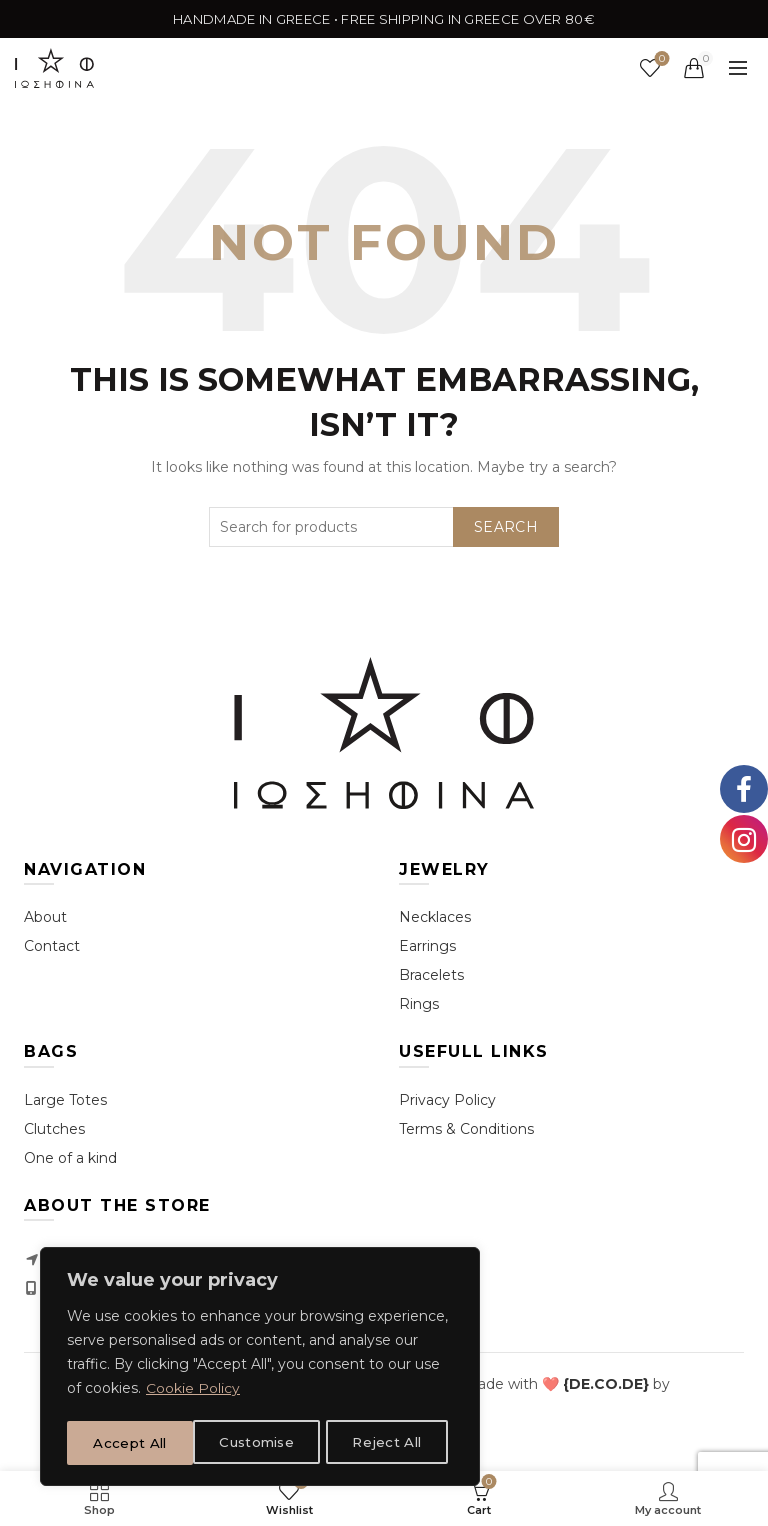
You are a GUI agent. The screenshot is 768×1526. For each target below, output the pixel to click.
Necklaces (435, 917)
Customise (131, 1443)
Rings (419, 1004)
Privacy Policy (447, 1100)
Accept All (391, 1443)
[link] (606, 1384)
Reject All (262, 1443)
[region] (260, 1369)
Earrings (427, 946)
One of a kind (70, 1158)
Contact (52, 946)
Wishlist (660, 59)
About (45, 917)
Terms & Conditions (466, 1129)
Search (506, 527)
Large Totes (65, 1100)
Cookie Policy (193, 1393)
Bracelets (431, 975)
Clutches (54, 1129)
